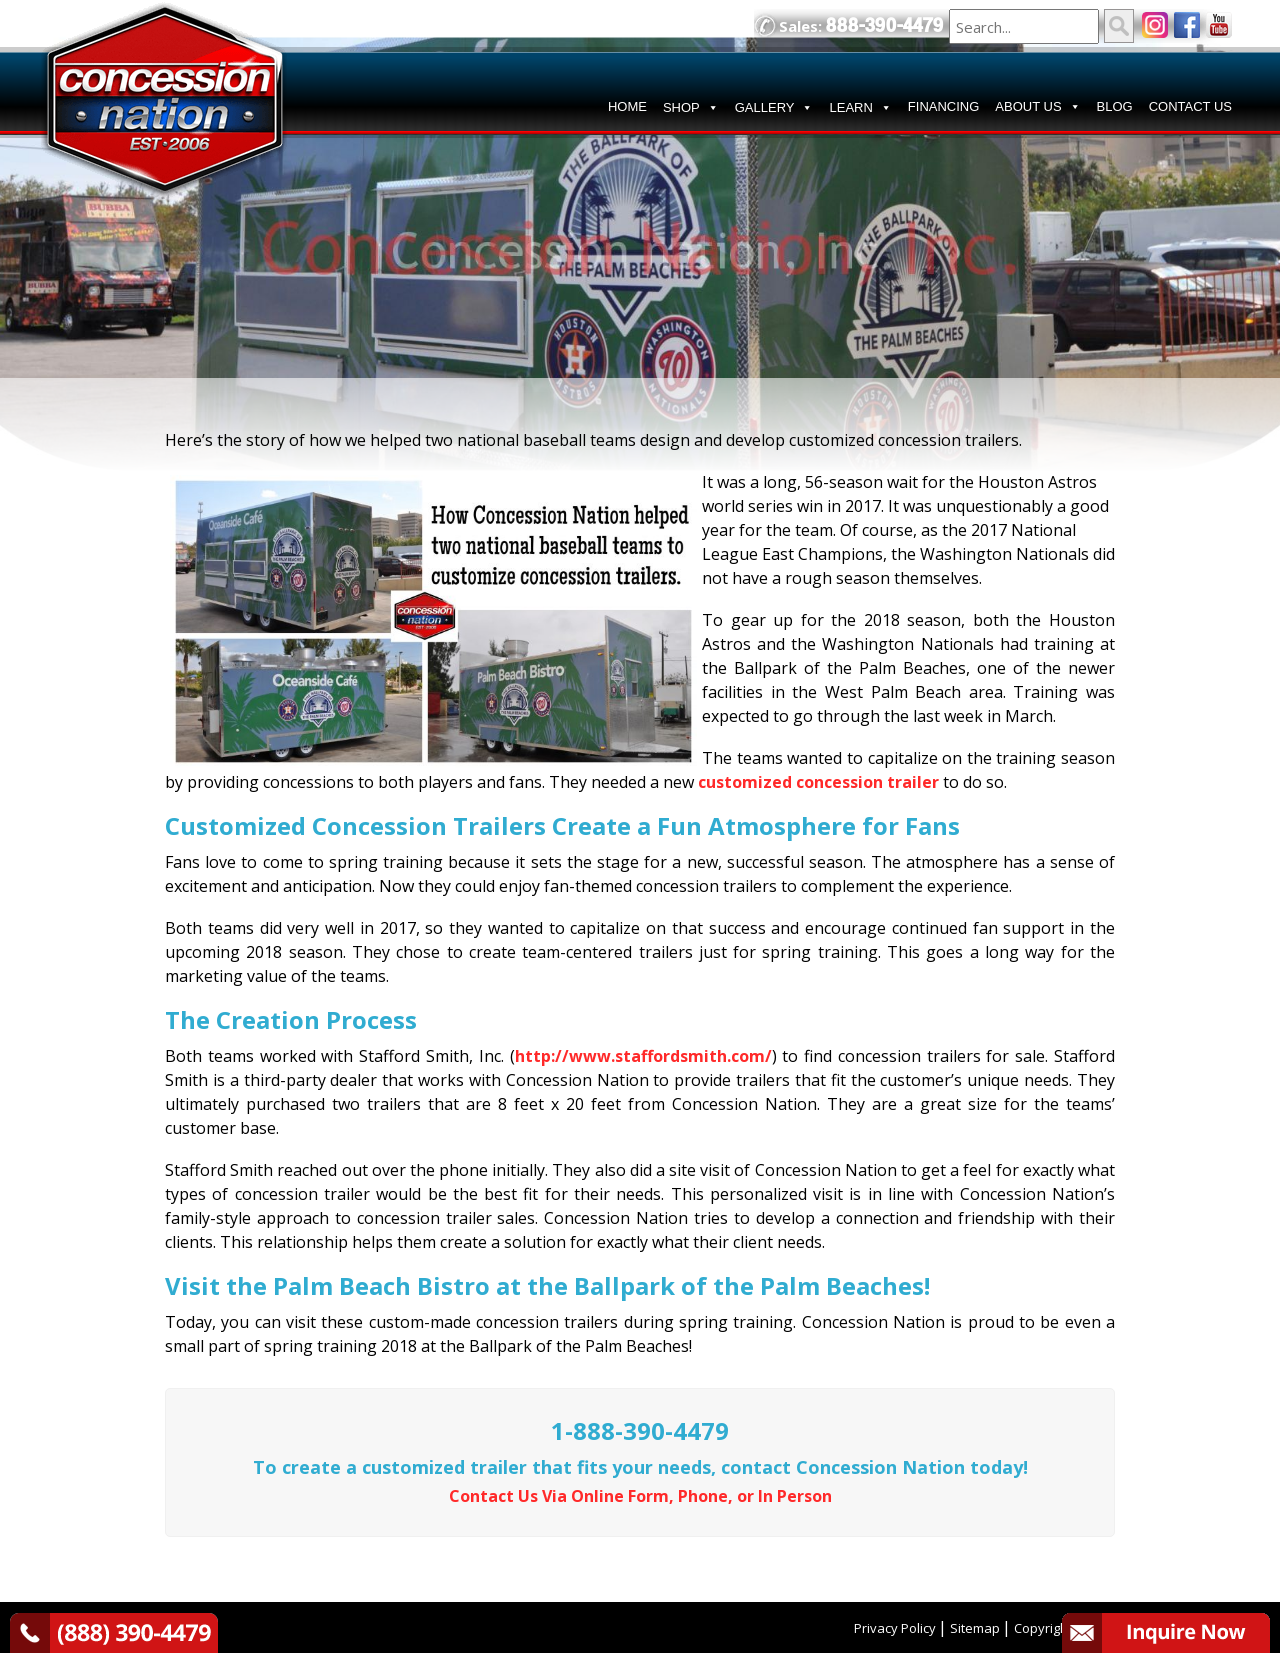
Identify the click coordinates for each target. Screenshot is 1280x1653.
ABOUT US (1037, 107)
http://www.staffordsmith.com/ (643, 1056)
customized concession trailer (818, 782)
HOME (627, 106)
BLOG (1115, 106)
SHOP (691, 108)
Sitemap (975, 1628)
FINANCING (944, 106)
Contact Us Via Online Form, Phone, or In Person (640, 1496)
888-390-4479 (885, 25)
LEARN (860, 108)
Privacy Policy (895, 1628)
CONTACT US (1190, 106)
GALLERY (774, 108)
